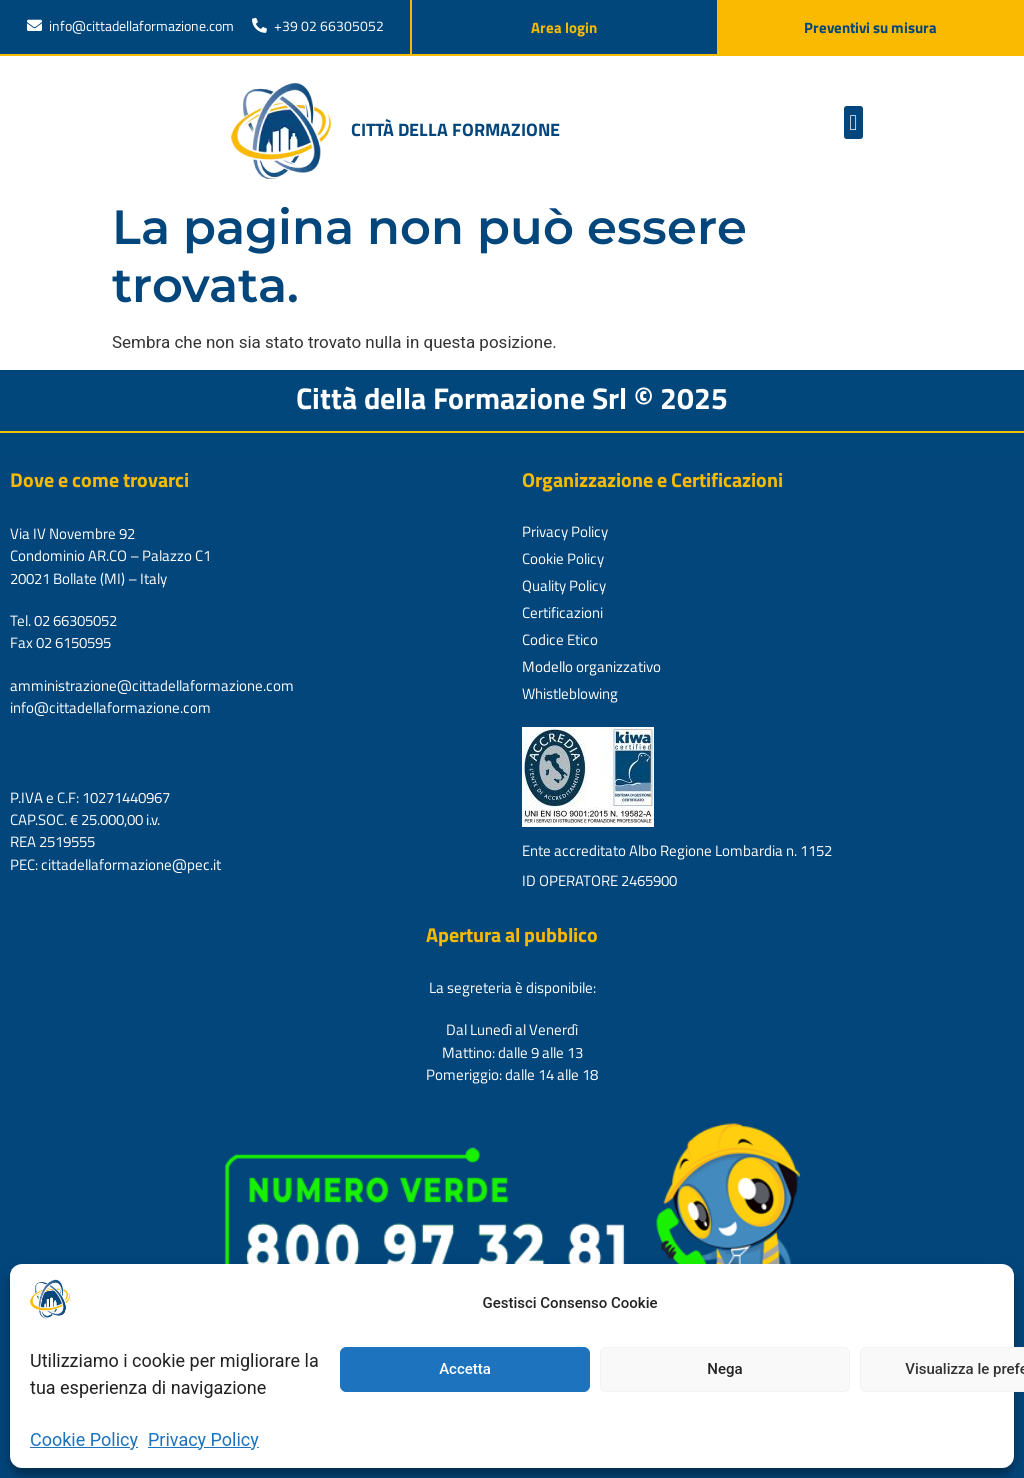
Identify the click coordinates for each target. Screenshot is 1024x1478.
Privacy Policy (203, 1439)
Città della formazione (455, 129)
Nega (724, 1369)
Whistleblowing (570, 693)
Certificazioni (562, 612)
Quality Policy (564, 585)
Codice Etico (560, 639)
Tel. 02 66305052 (63, 620)
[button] (853, 122)
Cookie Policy (84, 1439)
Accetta (465, 1369)
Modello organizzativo (591, 666)
